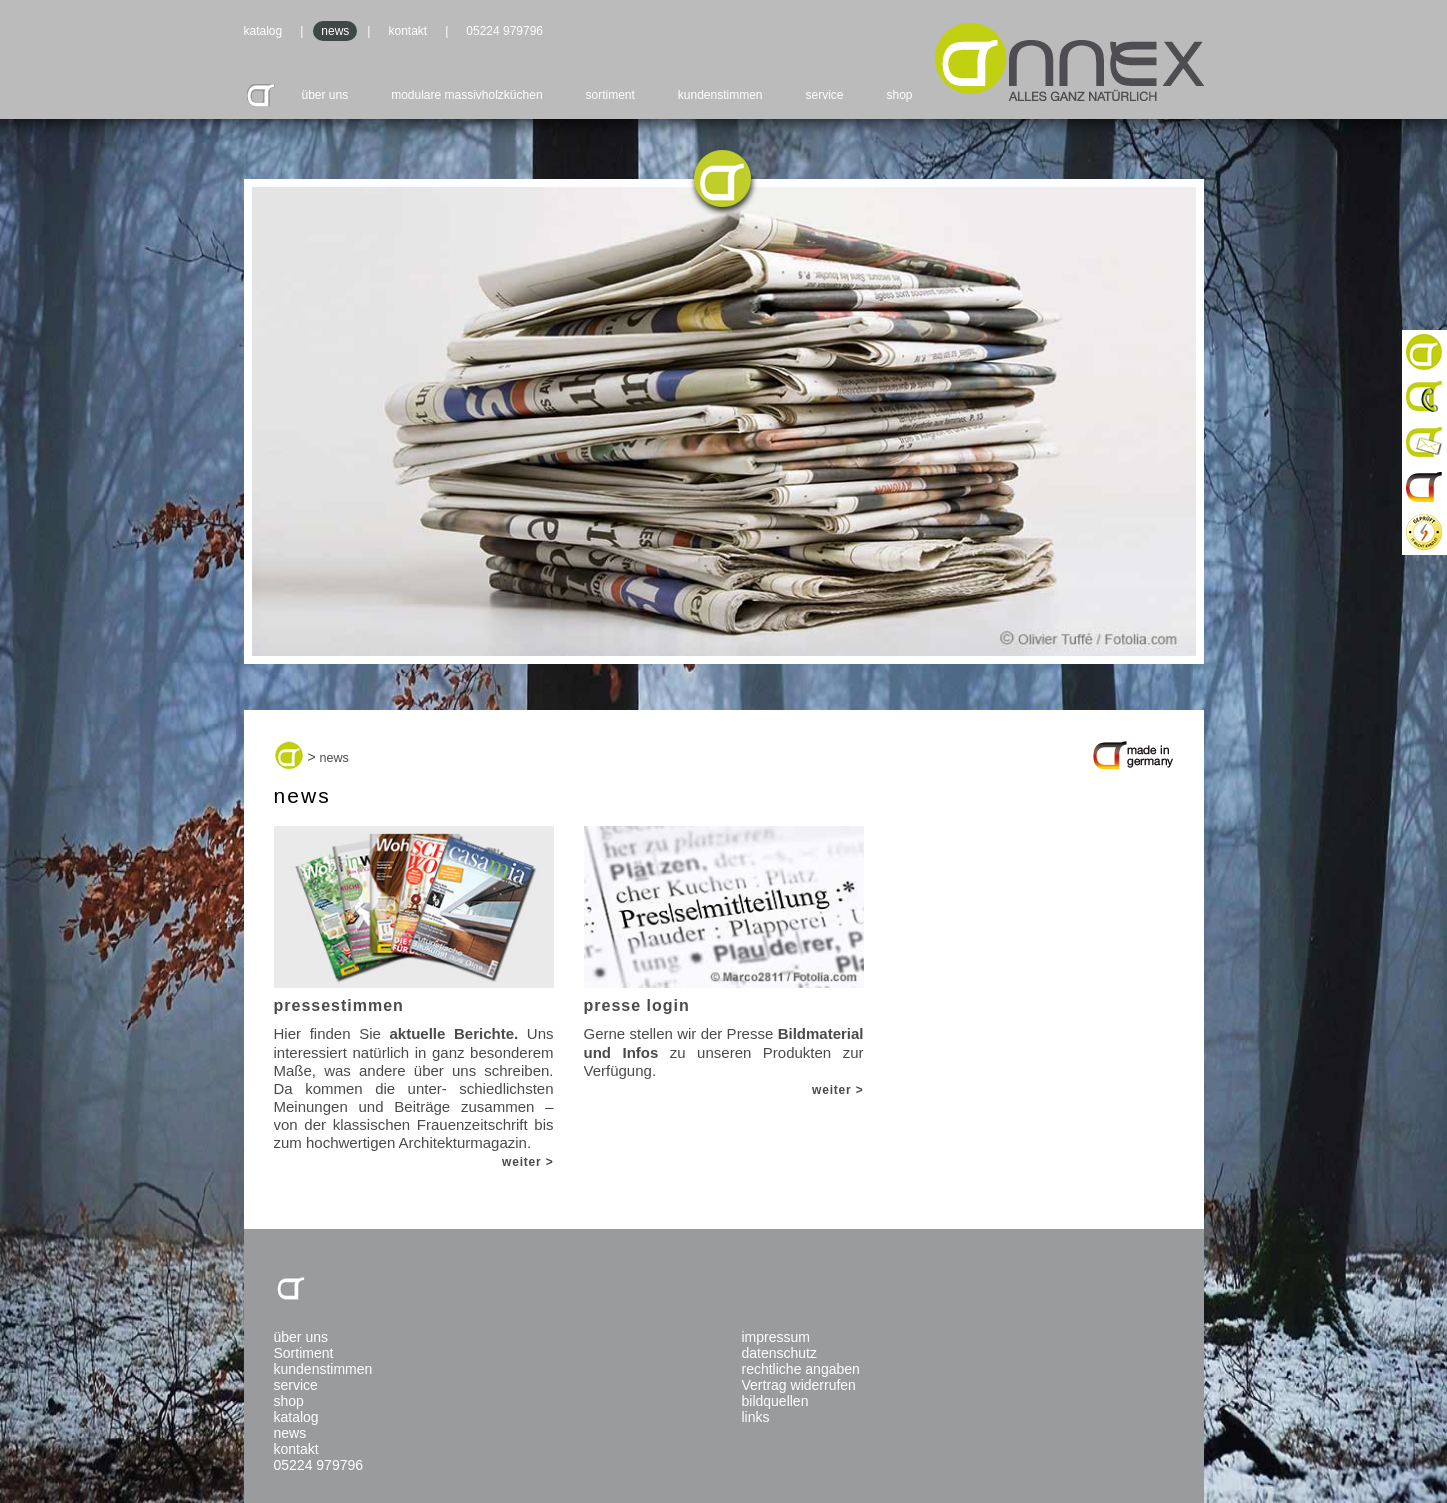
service (825, 95)
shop (899, 95)
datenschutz (780, 1353)
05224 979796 (504, 31)
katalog (263, 31)
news (335, 31)
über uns (325, 95)
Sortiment (304, 1353)
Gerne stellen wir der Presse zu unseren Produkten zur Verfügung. (724, 952)
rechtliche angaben (801, 1369)
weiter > (527, 1162)
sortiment (610, 95)
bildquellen (775, 1401)
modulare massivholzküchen (466, 95)
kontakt (407, 31)
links (756, 1417)
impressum (776, 1337)
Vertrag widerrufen (799, 1385)
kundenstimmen (720, 95)
